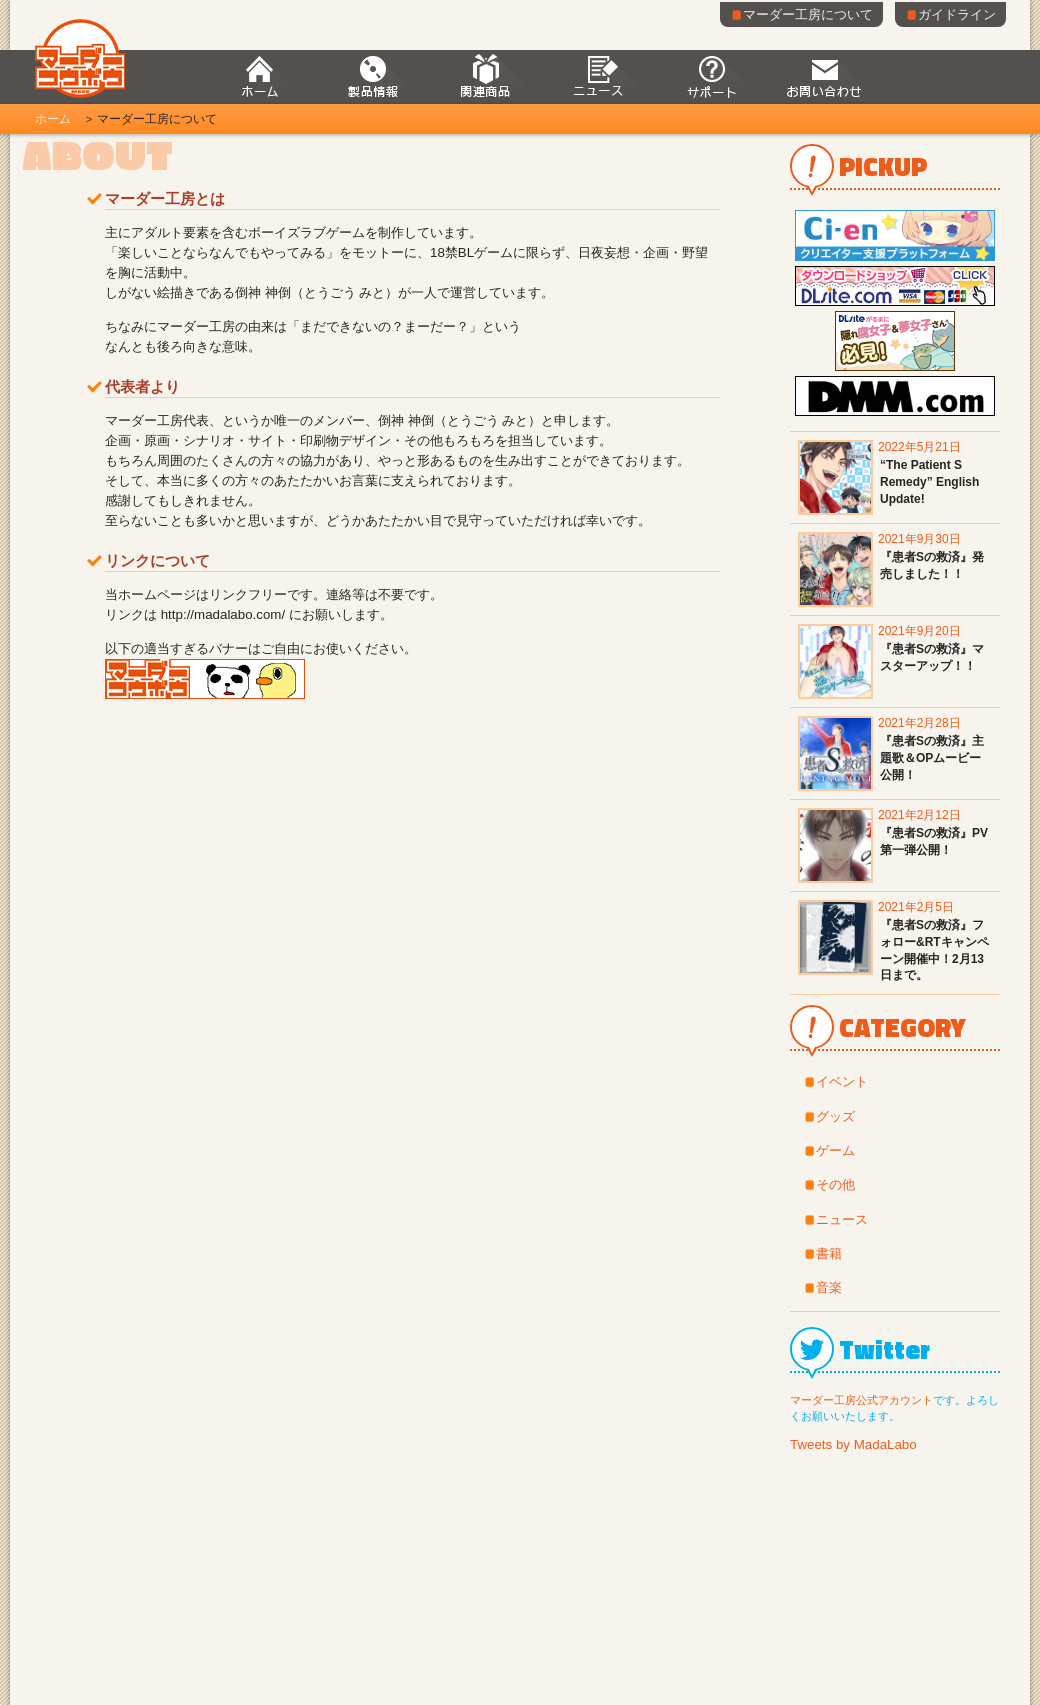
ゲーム (835, 1150)
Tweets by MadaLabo (853, 1444)
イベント (842, 1081)
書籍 (829, 1253)
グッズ (835, 1116)
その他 (835, 1184)
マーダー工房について (801, 14)
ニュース (842, 1219)
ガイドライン (950, 14)
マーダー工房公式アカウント (861, 1400)
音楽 (829, 1287)
